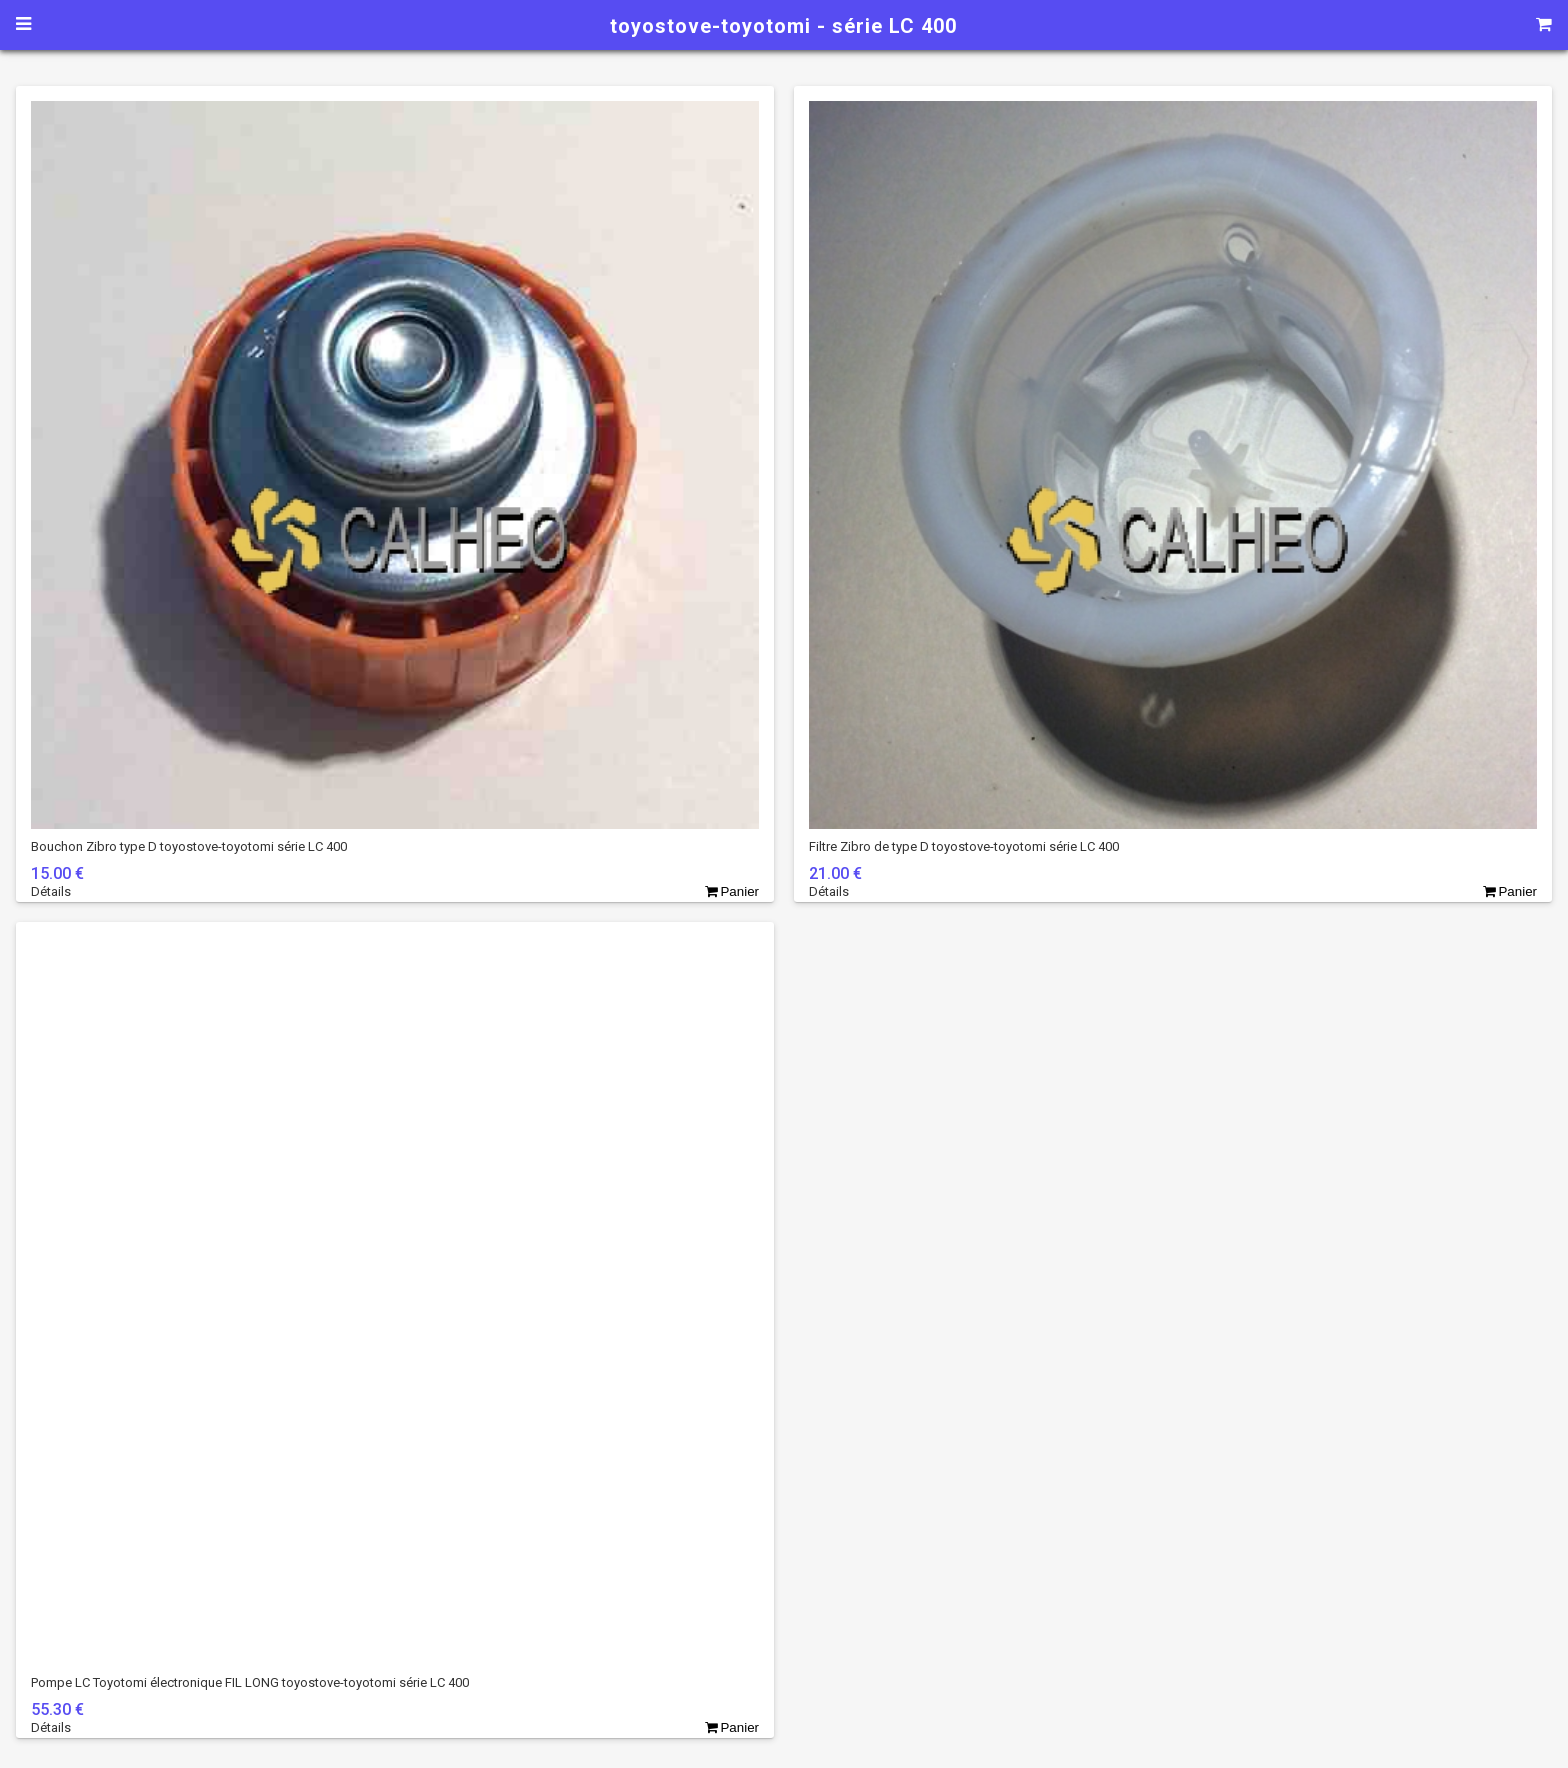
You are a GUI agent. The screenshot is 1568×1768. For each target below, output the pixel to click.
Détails (51, 891)
